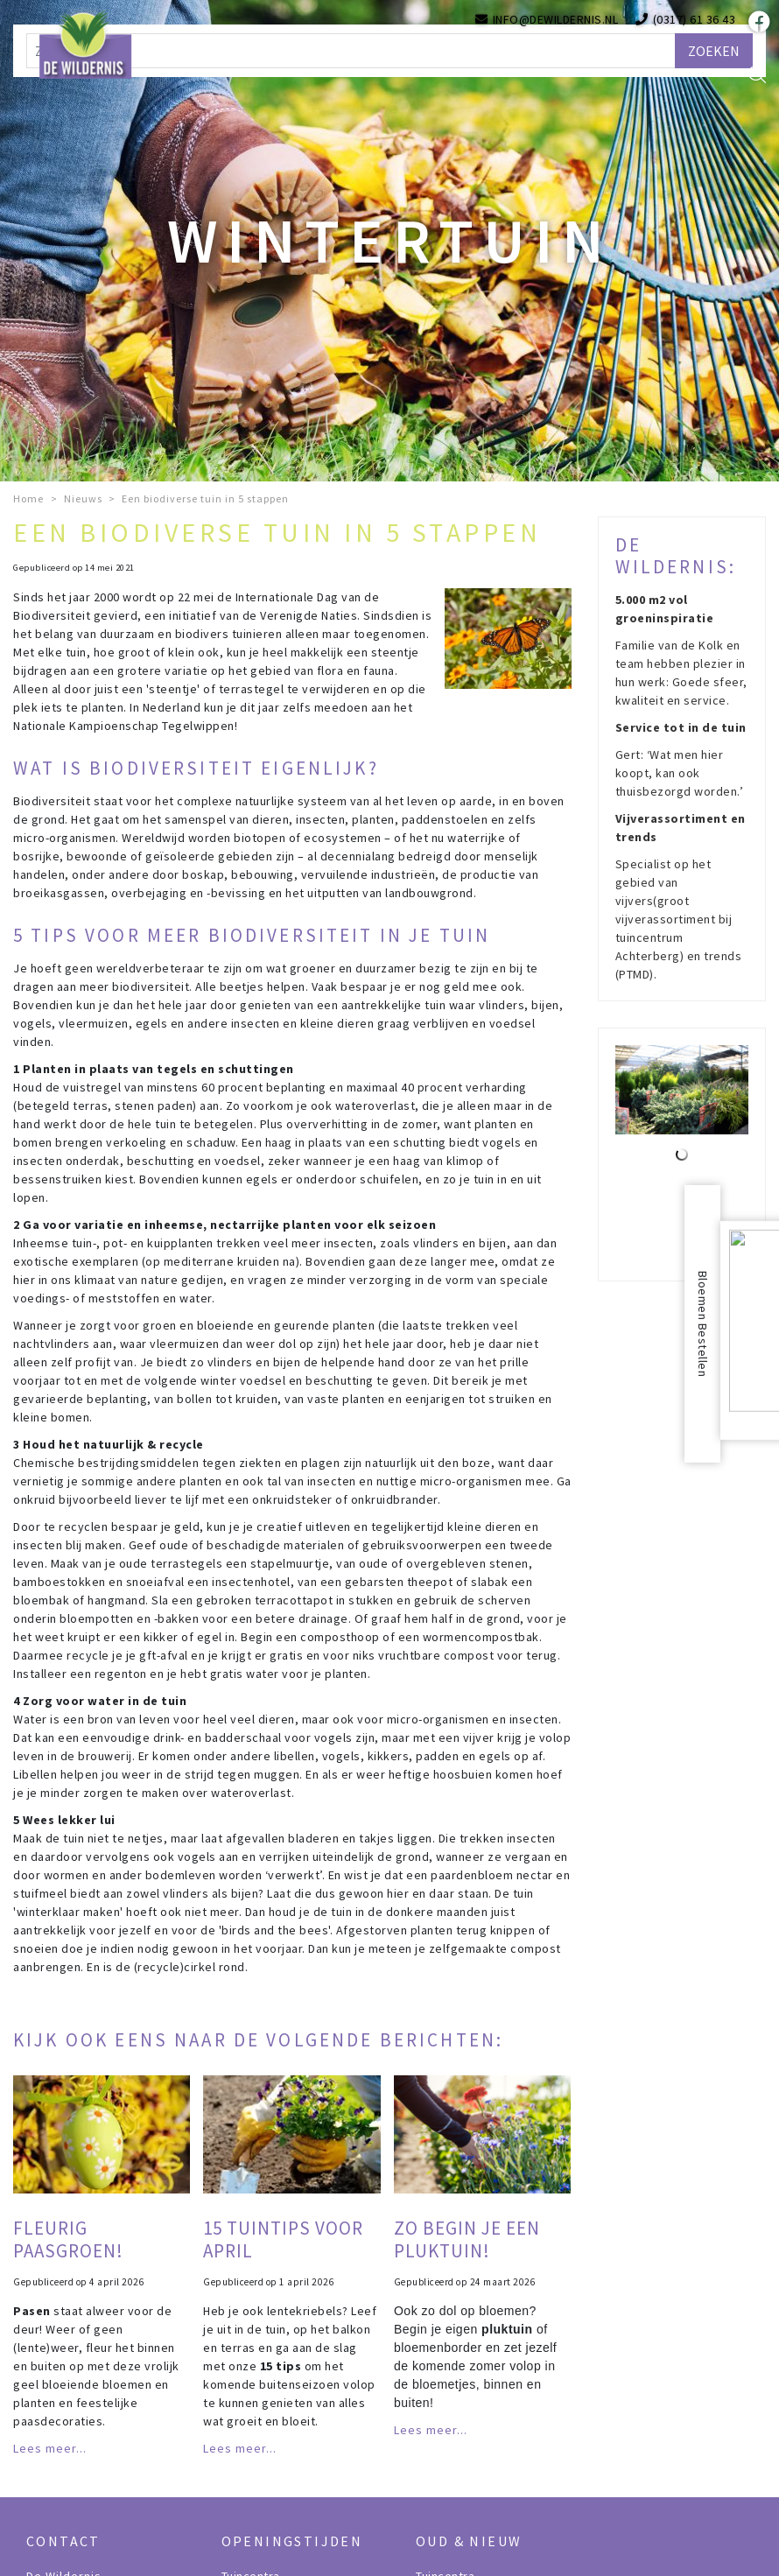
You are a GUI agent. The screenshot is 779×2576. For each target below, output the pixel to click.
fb (757, 22)
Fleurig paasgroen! (68, 2239)
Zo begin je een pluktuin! (467, 2239)
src (757, 74)
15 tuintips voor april (283, 2239)
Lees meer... (50, 2448)
